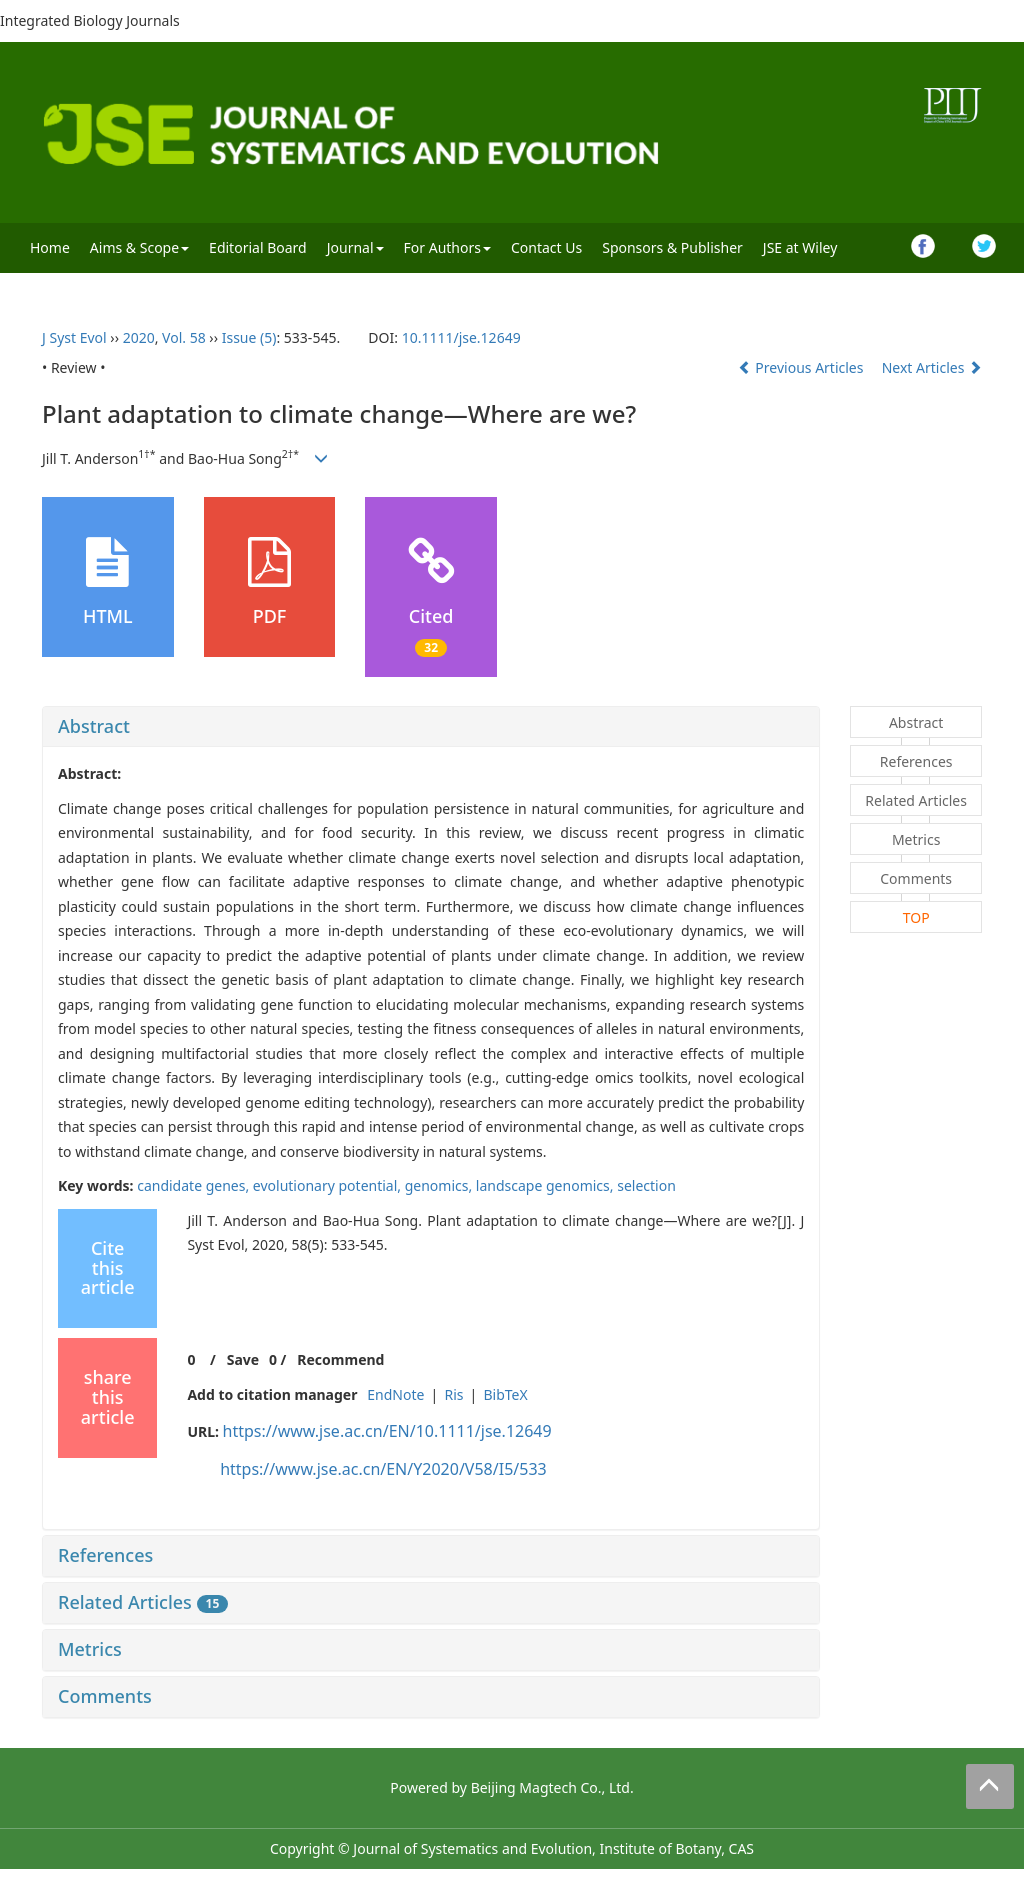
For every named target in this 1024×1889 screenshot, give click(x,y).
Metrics (90, 1649)
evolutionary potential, (329, 1185)
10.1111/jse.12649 (461, 337)
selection (646, 1185)
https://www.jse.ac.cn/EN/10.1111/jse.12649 (387, 1431)
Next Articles (932, 367)
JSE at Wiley (800, 247)
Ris (453, 1394)
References (105, 1555)
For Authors (447, 247)
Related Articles (143, 1602)
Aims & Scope (139, 247)
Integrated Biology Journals (90, 20)
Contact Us (546, 247)
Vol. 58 (184, 337)
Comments (105, 1696)
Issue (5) (249, 337)
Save (243, 1359)
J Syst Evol (74, 337)
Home (50, 247)
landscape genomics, (546, 1185)
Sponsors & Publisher (672, 247)
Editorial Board (258, 247)
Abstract (94, 726)
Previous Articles (802, 367)
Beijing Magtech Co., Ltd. (552, 1787)
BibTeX (505, 1394)
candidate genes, (195, 1185)
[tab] (431, 727)
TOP (916, 917)
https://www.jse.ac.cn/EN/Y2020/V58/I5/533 (383, 1469)
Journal (355, 247)
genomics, (440, 1185)
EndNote (395, 1394)
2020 (139, 337)
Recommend (340, 1359)
